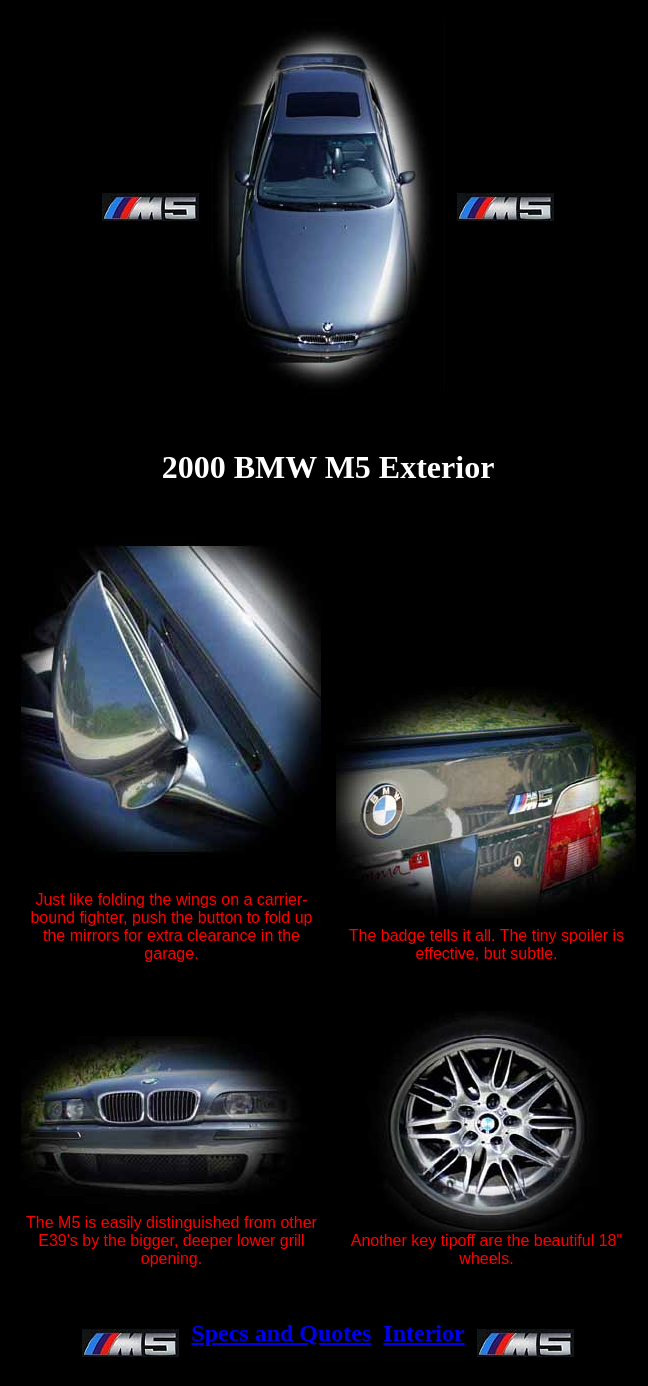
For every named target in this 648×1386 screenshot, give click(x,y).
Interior (423, 1333)
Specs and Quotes (281, 1333)
